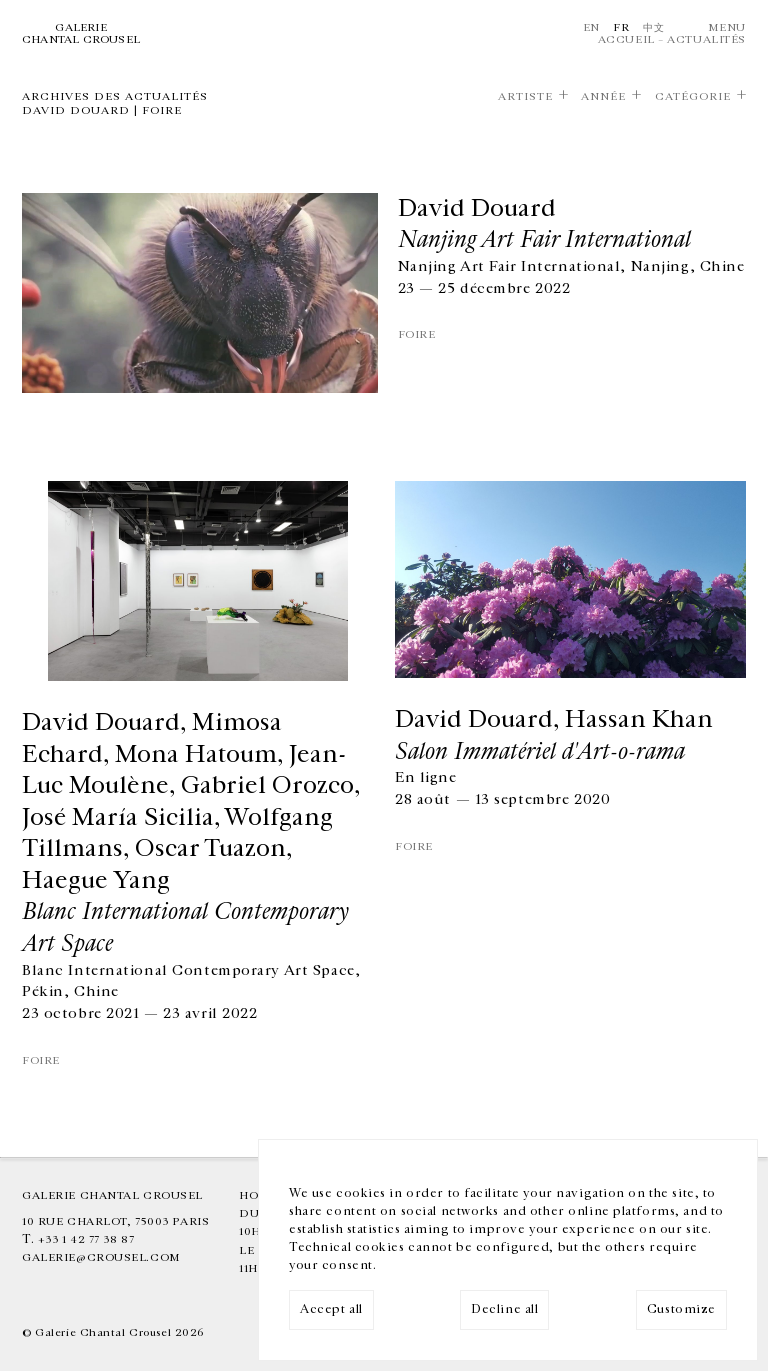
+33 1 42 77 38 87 (86, 1239)
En (591, 27)
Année (603, 96)
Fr (621, 27)
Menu (727, 27)
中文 (653, 27)
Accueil (626, 39)
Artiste (525, 96)
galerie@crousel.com (101, 1257)
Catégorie (693, 96)
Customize (681, 1309)
